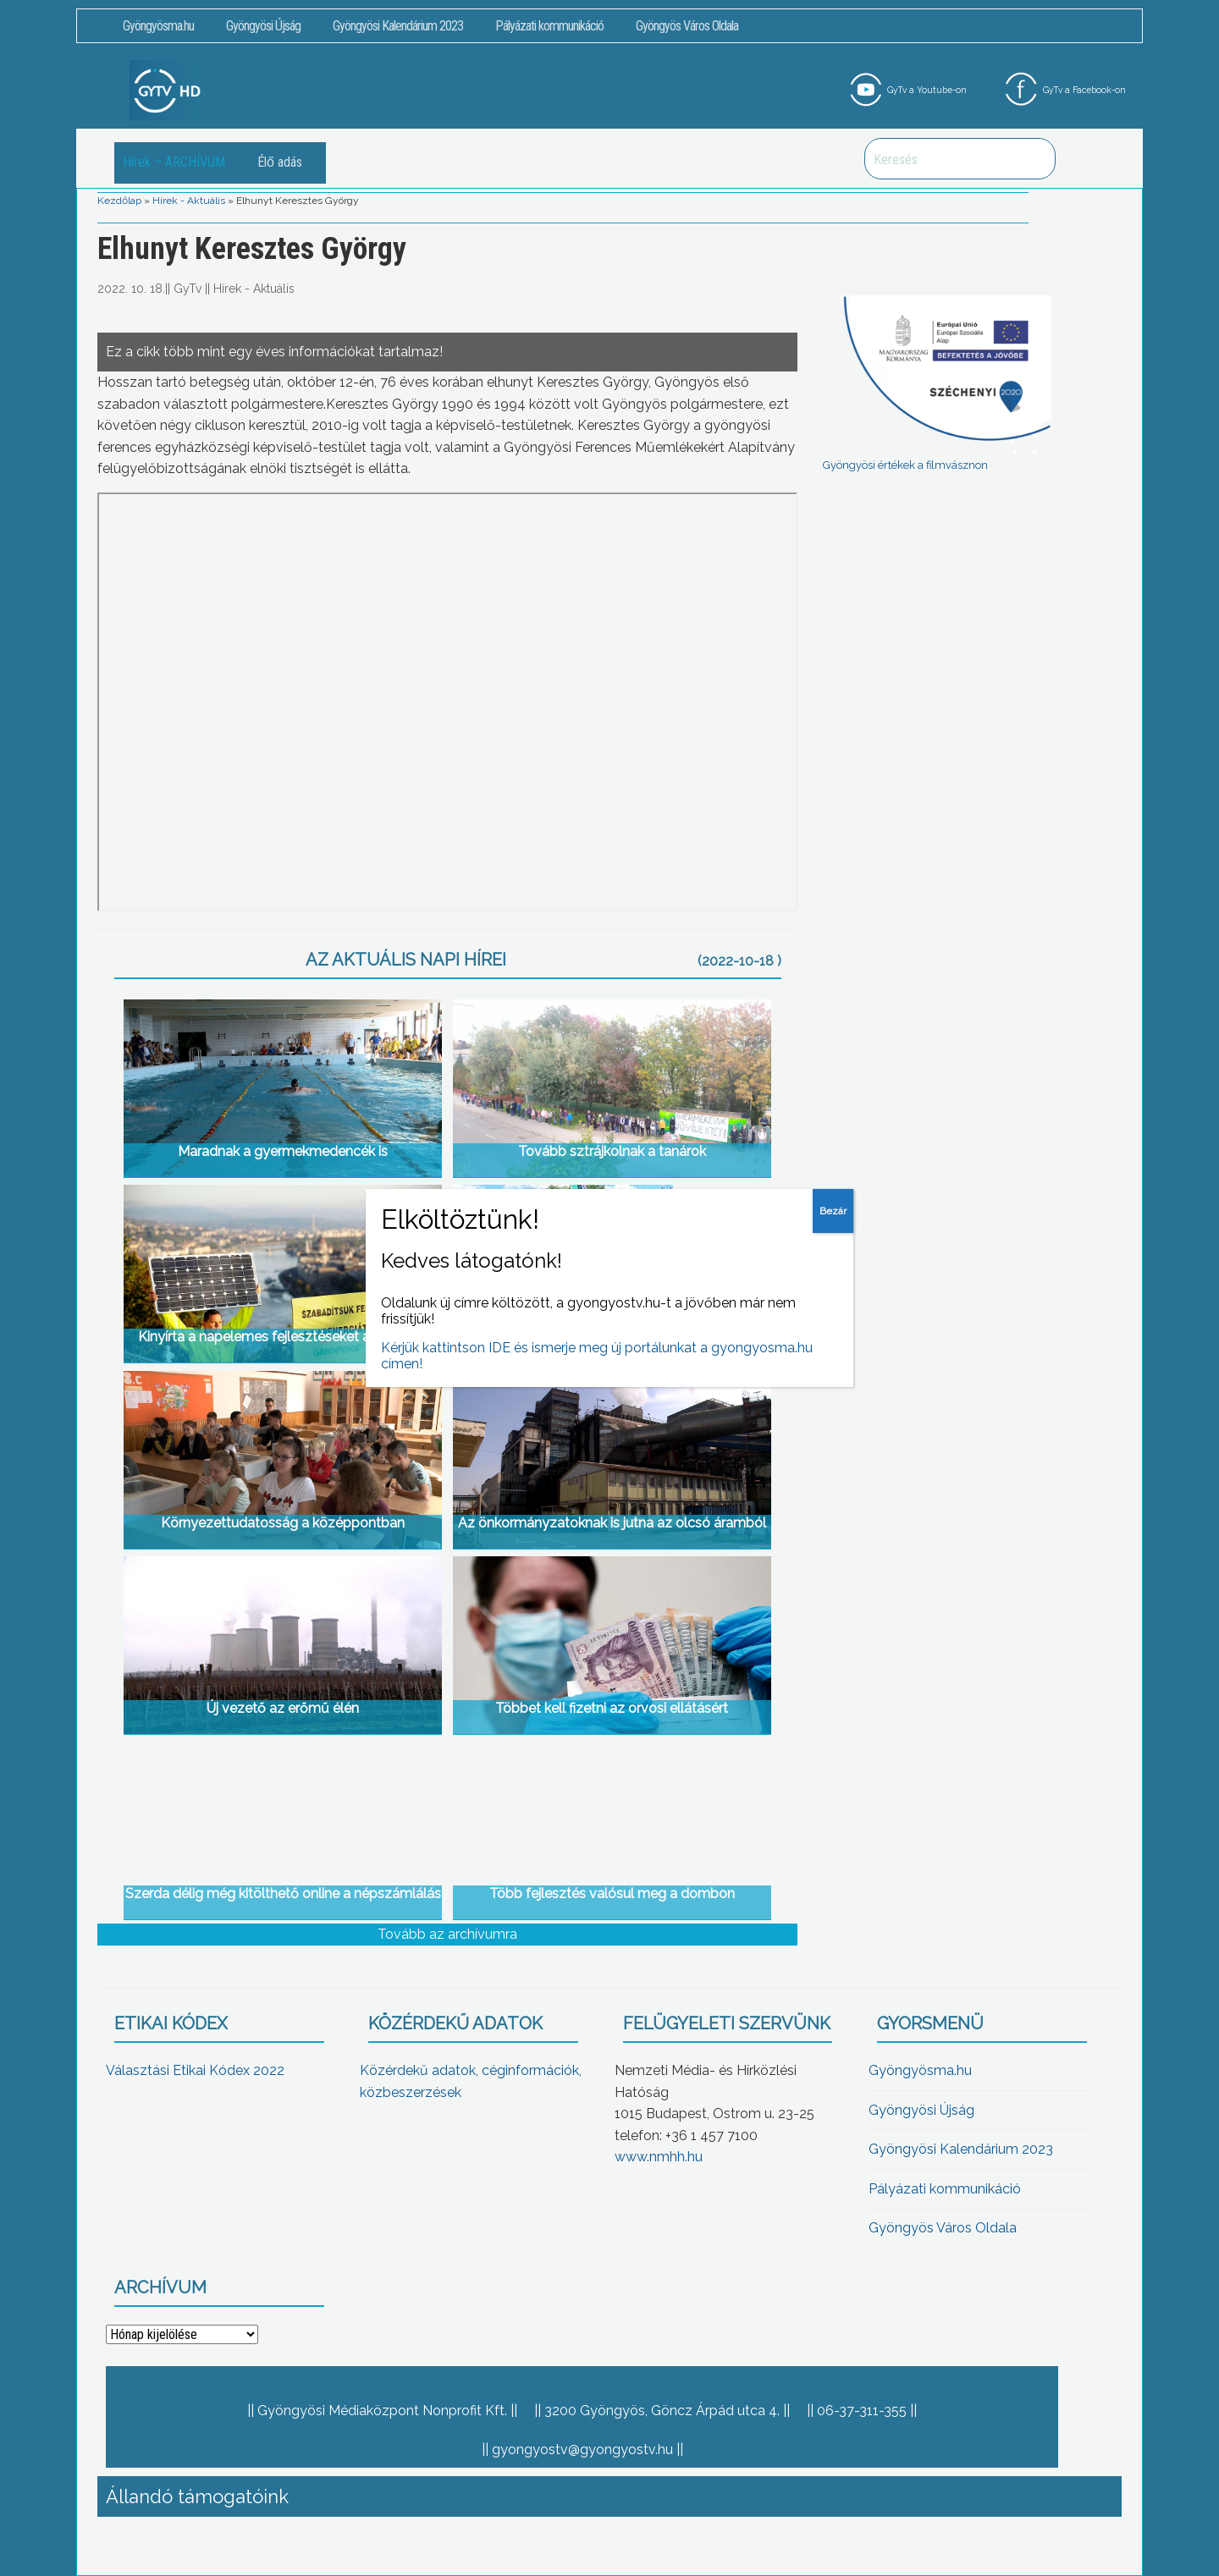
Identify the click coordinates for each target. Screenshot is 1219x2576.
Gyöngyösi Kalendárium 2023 (398, 26)
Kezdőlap (119, 200)
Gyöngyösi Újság (263, 26)
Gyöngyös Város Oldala (687, 26)
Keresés (1033, 158)
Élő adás (279, 162)
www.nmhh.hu (659, 2157)
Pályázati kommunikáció (549, 26)
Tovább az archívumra (447, 1934)
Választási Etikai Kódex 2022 (195, 2070)
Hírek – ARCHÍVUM (174, 162)
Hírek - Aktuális (188, 200)
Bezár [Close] (833, 1211)
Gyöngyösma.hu (158, 26)
